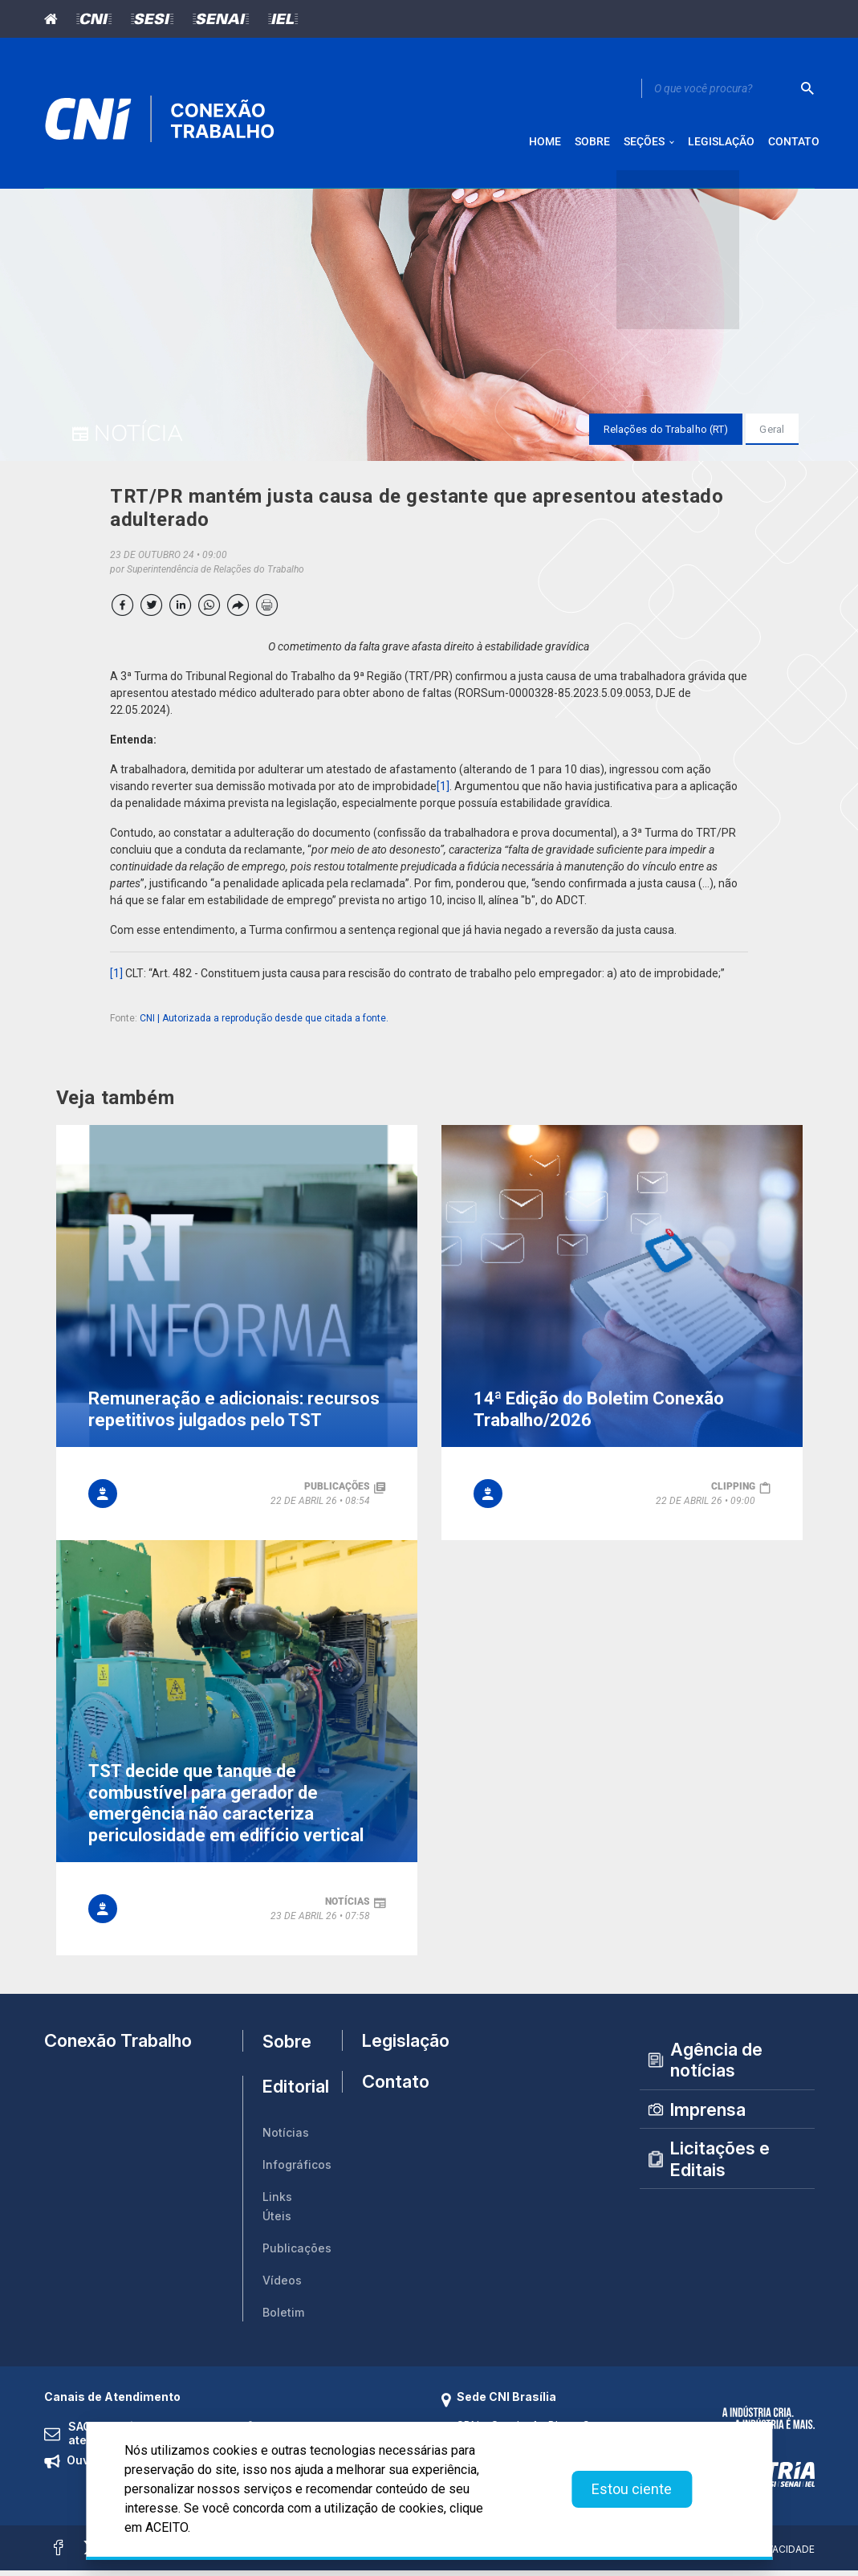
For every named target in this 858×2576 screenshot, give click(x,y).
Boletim (283, 2318)
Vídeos (282, 2286)
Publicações (296, 2253)
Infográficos (296, 2170)
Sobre (286, 2046)
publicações (337, 1492)
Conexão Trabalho (118, 2046)
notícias (347, 1907)
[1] (443, 791)
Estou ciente (632, 2488)
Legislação (389, 2046)
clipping (733, 1492)
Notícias (285, 2138)
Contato (389, 2092)
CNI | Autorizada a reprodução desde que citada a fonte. (264, 1023)
